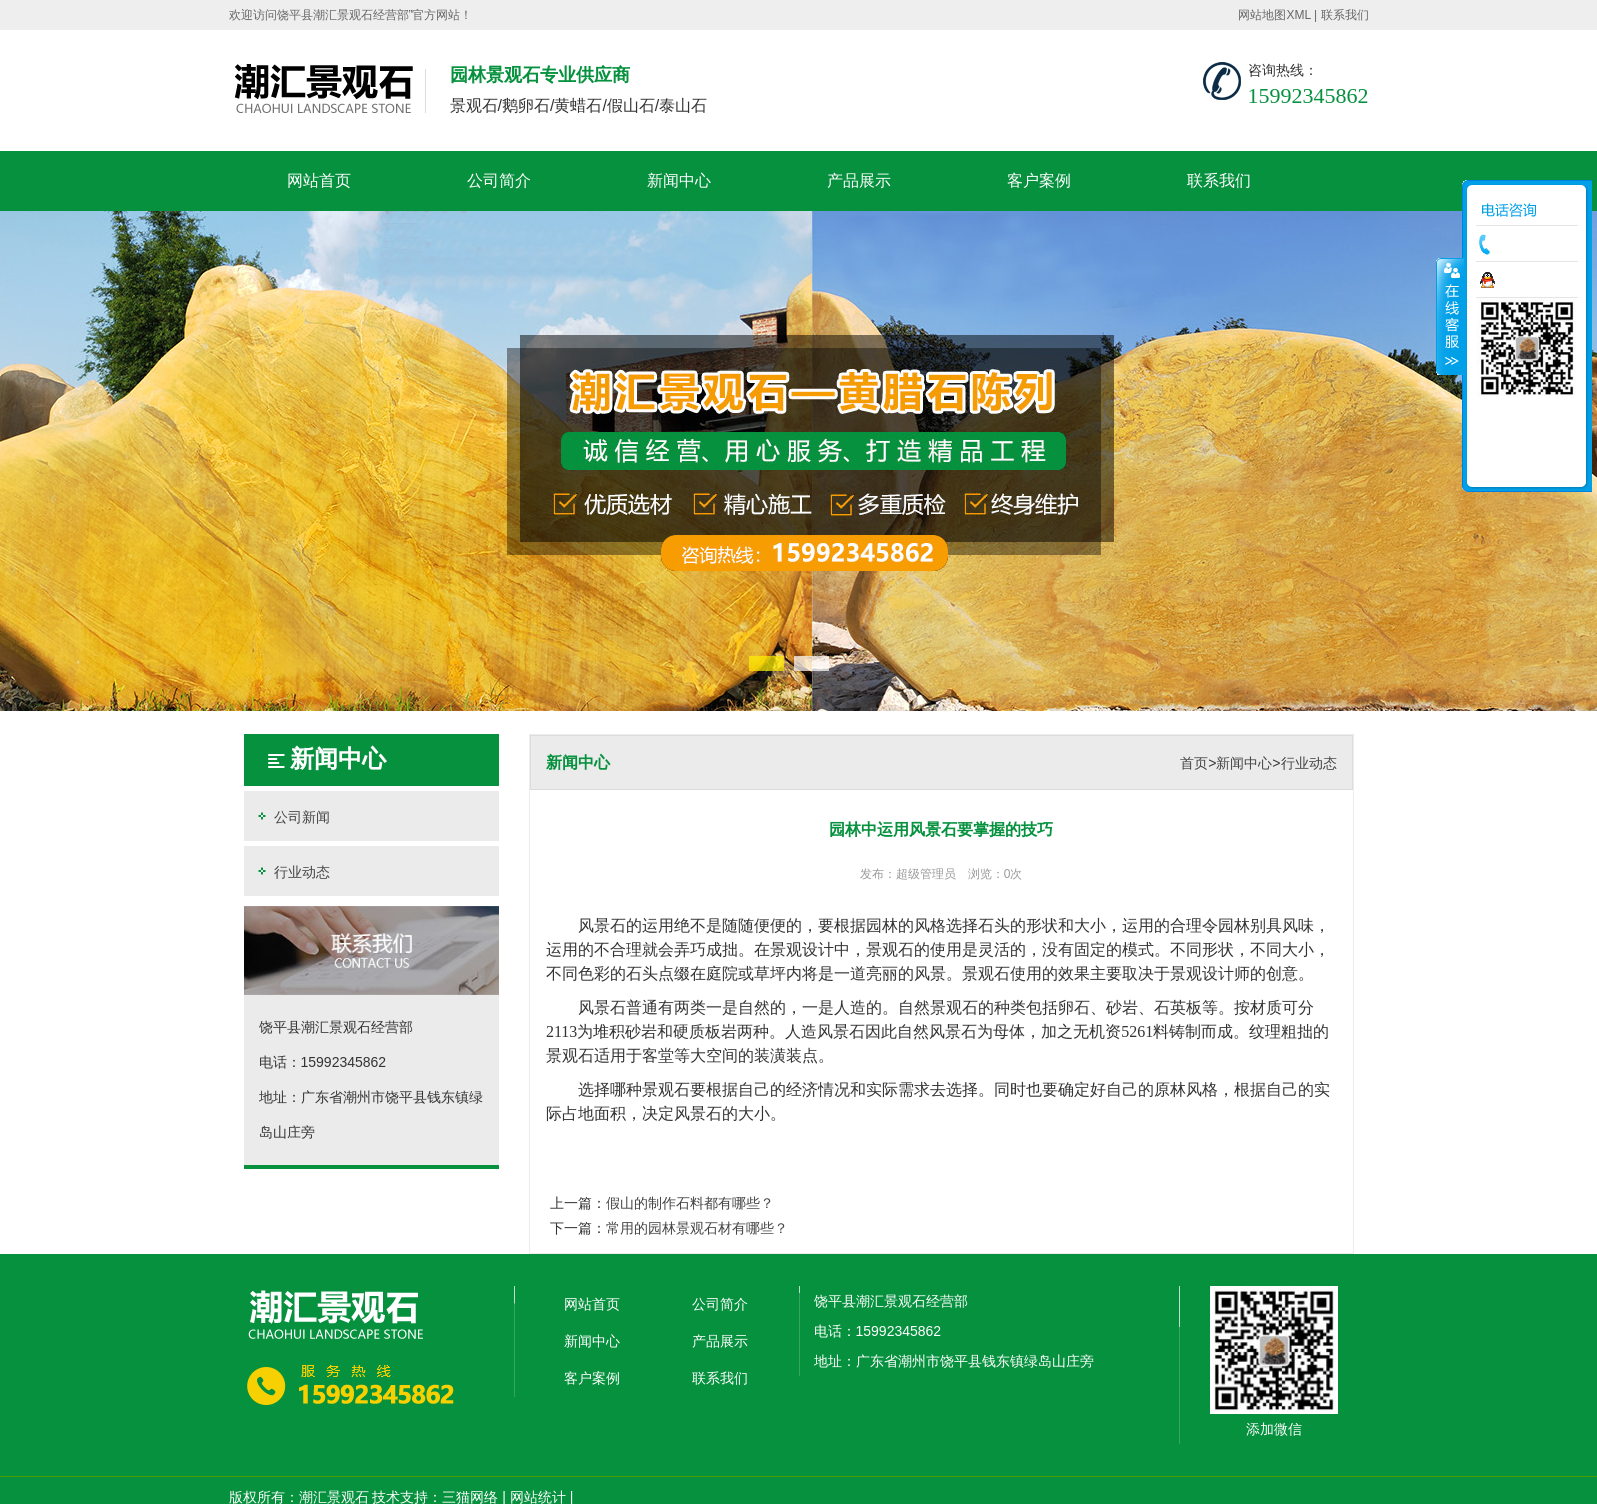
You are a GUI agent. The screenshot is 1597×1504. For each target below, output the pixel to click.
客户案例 (1039, 180)
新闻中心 (679, 180)
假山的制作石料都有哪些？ (690, 1203)
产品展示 (859, 180)
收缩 (1450, 316)
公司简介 (499, 180)
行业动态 (292, 871)
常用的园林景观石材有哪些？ (697, 1228)
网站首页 (319, 180)
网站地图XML (1274, 15)
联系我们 (1345, 15)
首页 (1194, 763)
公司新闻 (292, 816)
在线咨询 (1532, 280)
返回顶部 (1527, 465)
